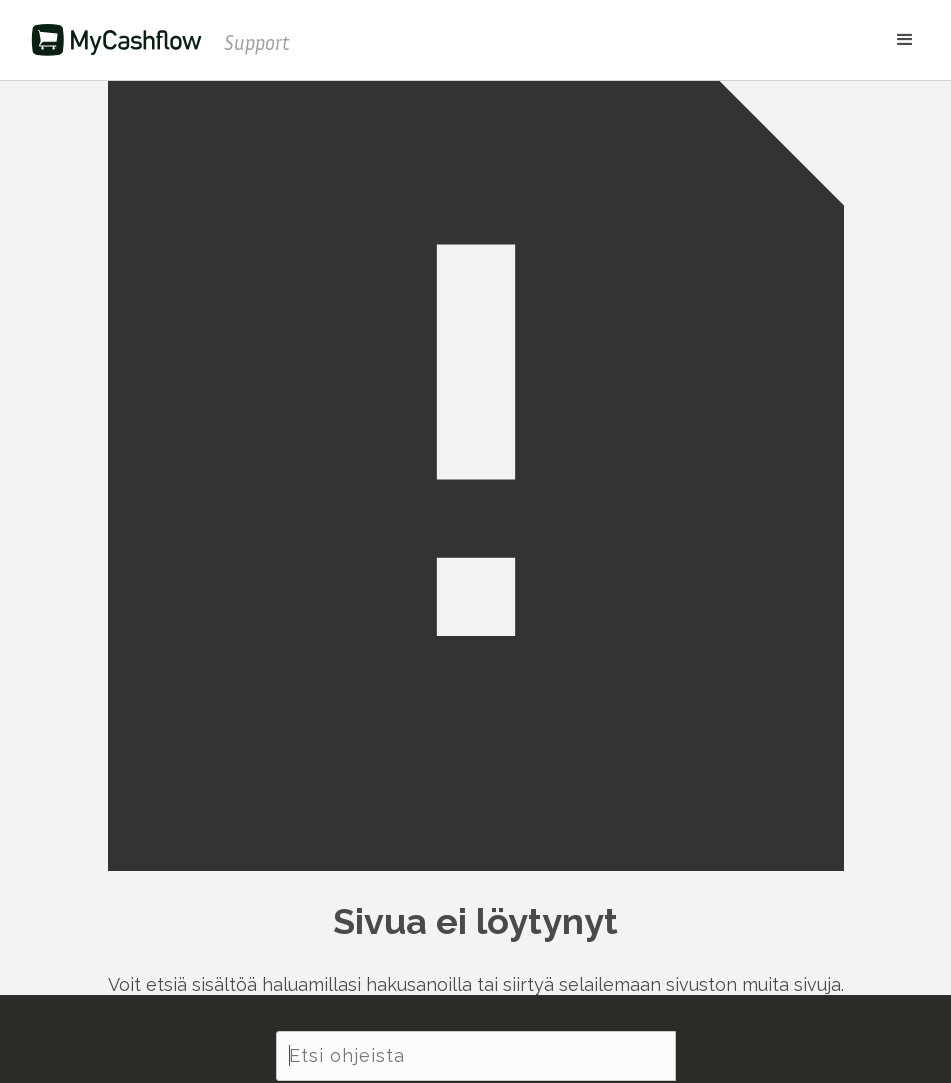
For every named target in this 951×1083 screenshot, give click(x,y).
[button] (612, 40)
